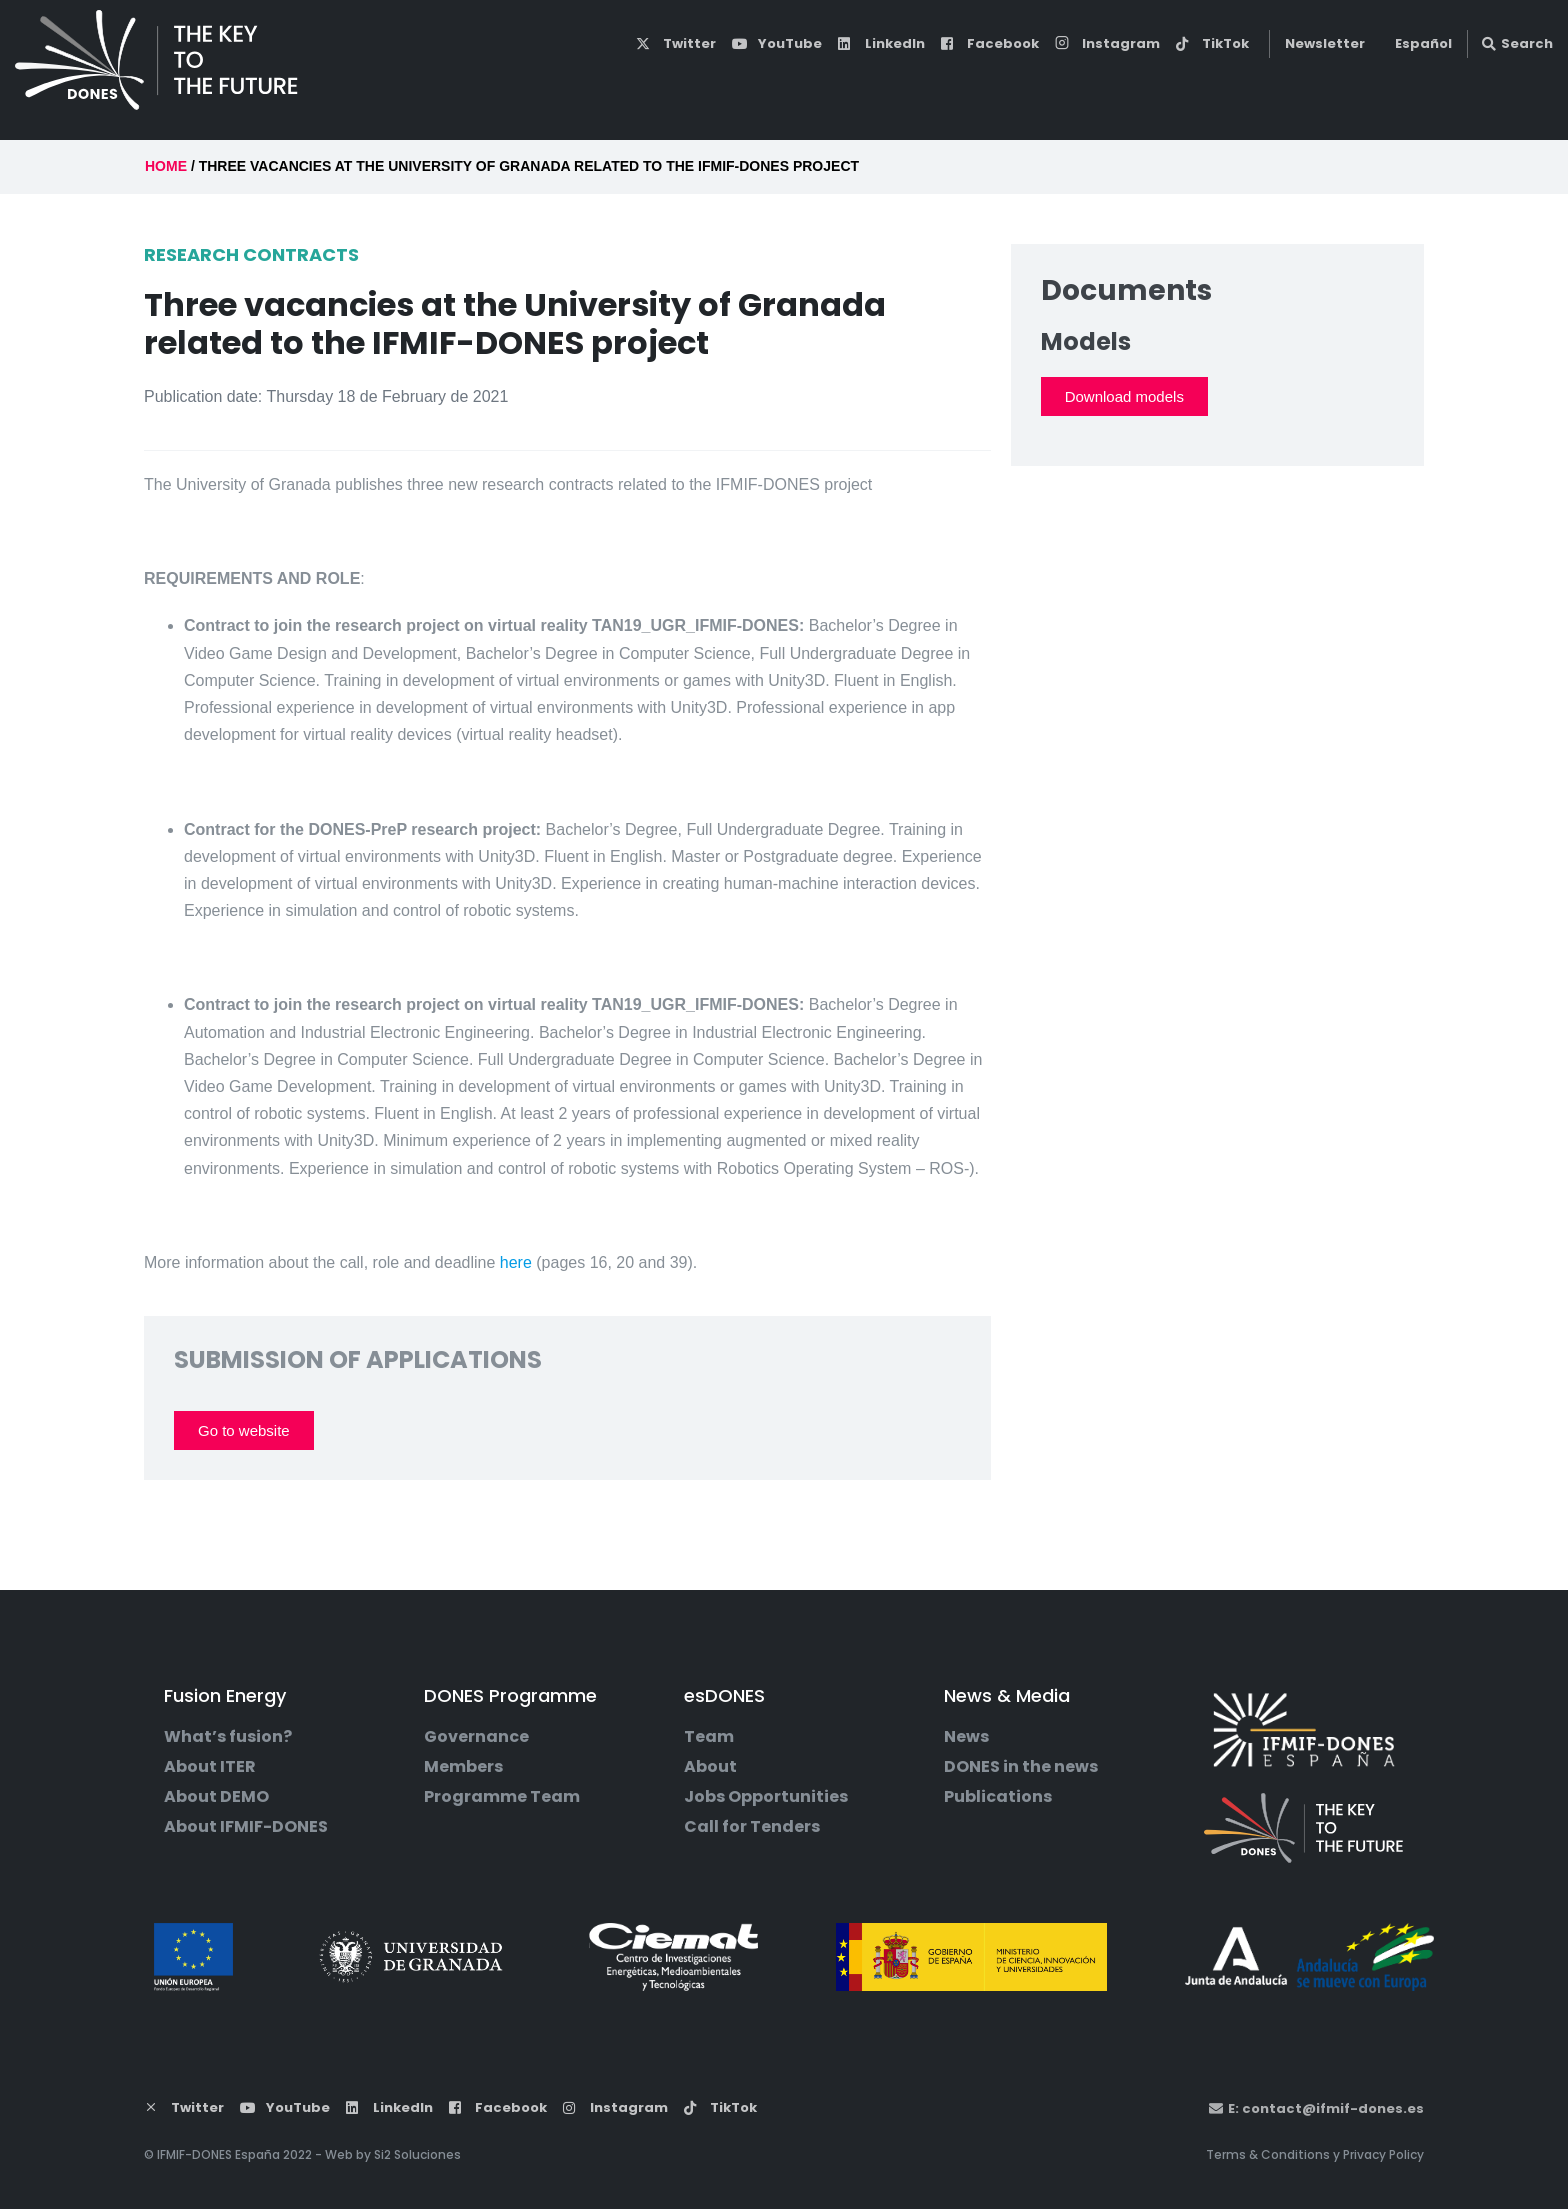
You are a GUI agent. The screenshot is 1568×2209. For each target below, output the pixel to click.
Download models (1124, 396)
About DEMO (216, 1797)
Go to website (244, 1430)
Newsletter (1325, 43)
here (516, 1262)
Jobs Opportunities (766, 1797)
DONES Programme (895, 87)
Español (1423, 43)
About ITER (210, 1767)
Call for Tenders (752, 1827)
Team (709, 1737)
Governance (476, 1737)
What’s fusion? (228, 1737)
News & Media (1210, 87)
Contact (1491, 87)
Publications (998, 1797)
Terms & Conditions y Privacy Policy (1315, 2154)
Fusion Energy (705, 87)
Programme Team (502, 1797)
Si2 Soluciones (417, 2154)
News (966, 1737)
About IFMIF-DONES (246, 1827)
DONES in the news (1021, 1767)
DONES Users (1362, 86)
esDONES (1063, 87)
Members (463, 1767)
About (710, 1767)
